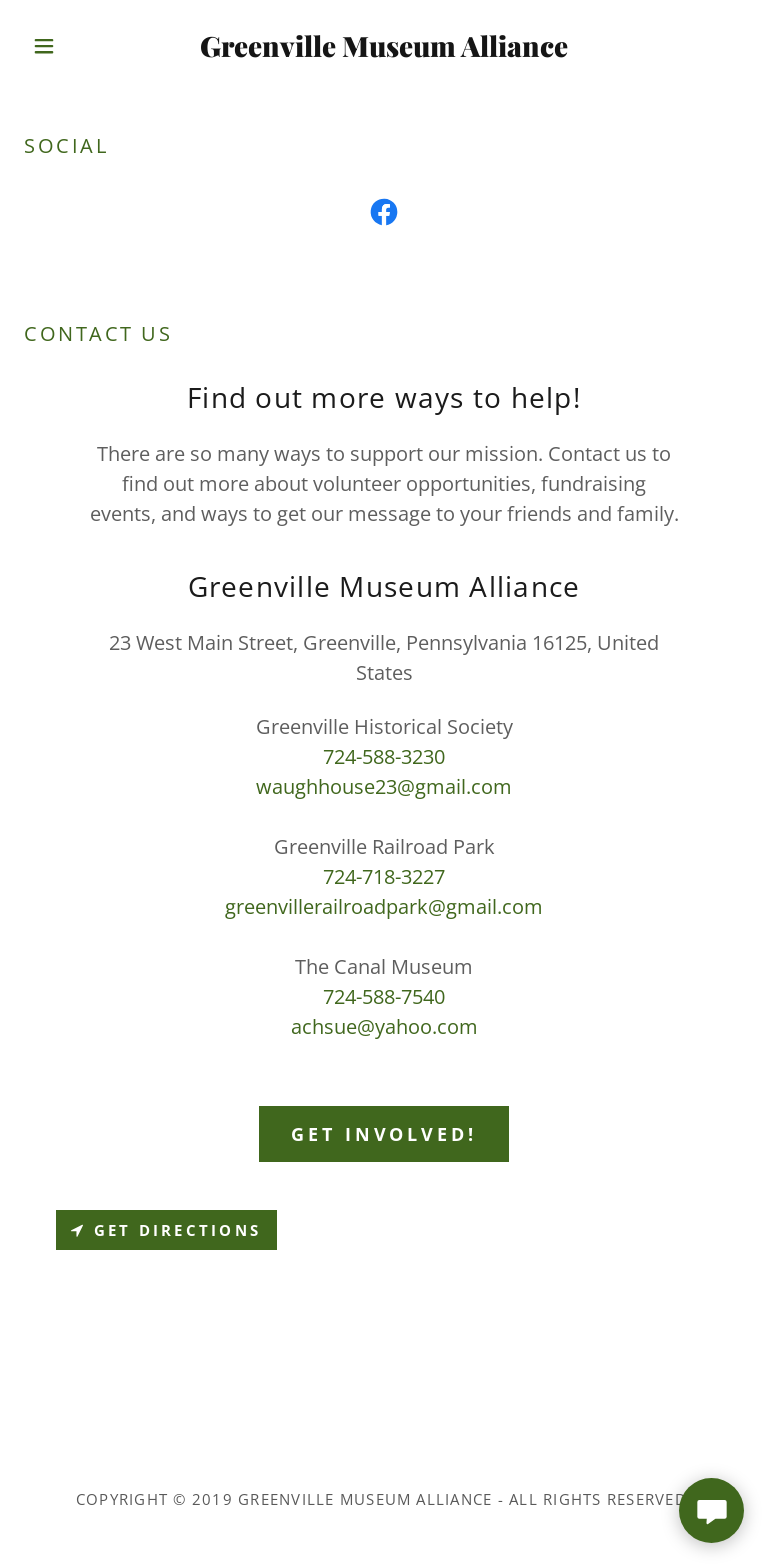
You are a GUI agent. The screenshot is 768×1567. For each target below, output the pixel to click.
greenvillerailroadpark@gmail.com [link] (384, 906)
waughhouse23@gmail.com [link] (384, 786)
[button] (78, 46)
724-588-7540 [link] (384, 996)
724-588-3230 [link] (384, 756)
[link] (384, 49)
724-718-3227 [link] (384, 876)
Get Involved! (383, 1134)
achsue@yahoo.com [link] (384, 1026)
